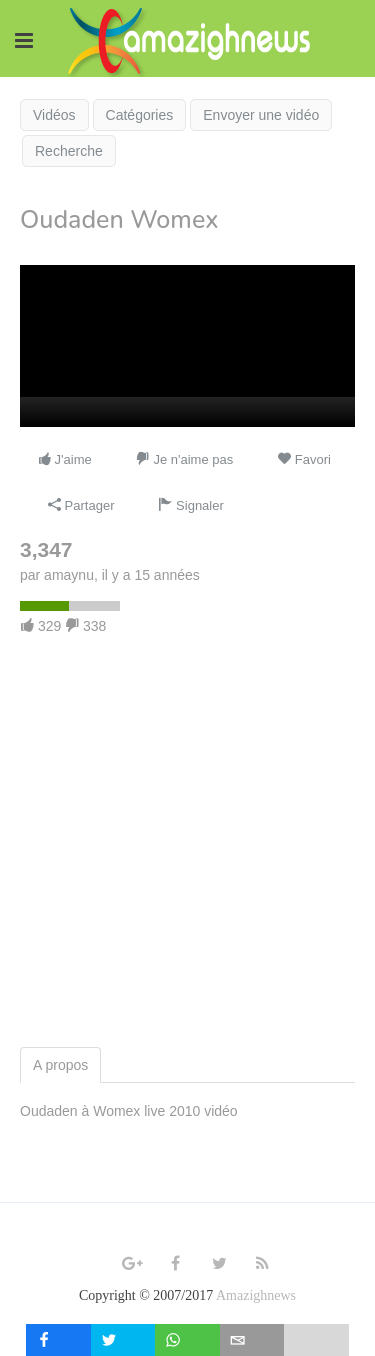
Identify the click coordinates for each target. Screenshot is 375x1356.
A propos (60, 1065)
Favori (304, 459)
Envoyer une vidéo (261, 115)
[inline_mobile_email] (252, 1340)
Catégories (140, 115)
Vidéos (54, 115)
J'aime (64, 459)
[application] (187, 346)
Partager (80, 505)
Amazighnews (256, 1295)
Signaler (190, 505)
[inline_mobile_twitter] (123, 1340)
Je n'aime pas (184, 459)
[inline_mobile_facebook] (58, 1340)
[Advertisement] (187, 849)
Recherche (69, 151)
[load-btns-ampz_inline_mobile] (316, 1340)
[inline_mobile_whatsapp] (187, 1340)
